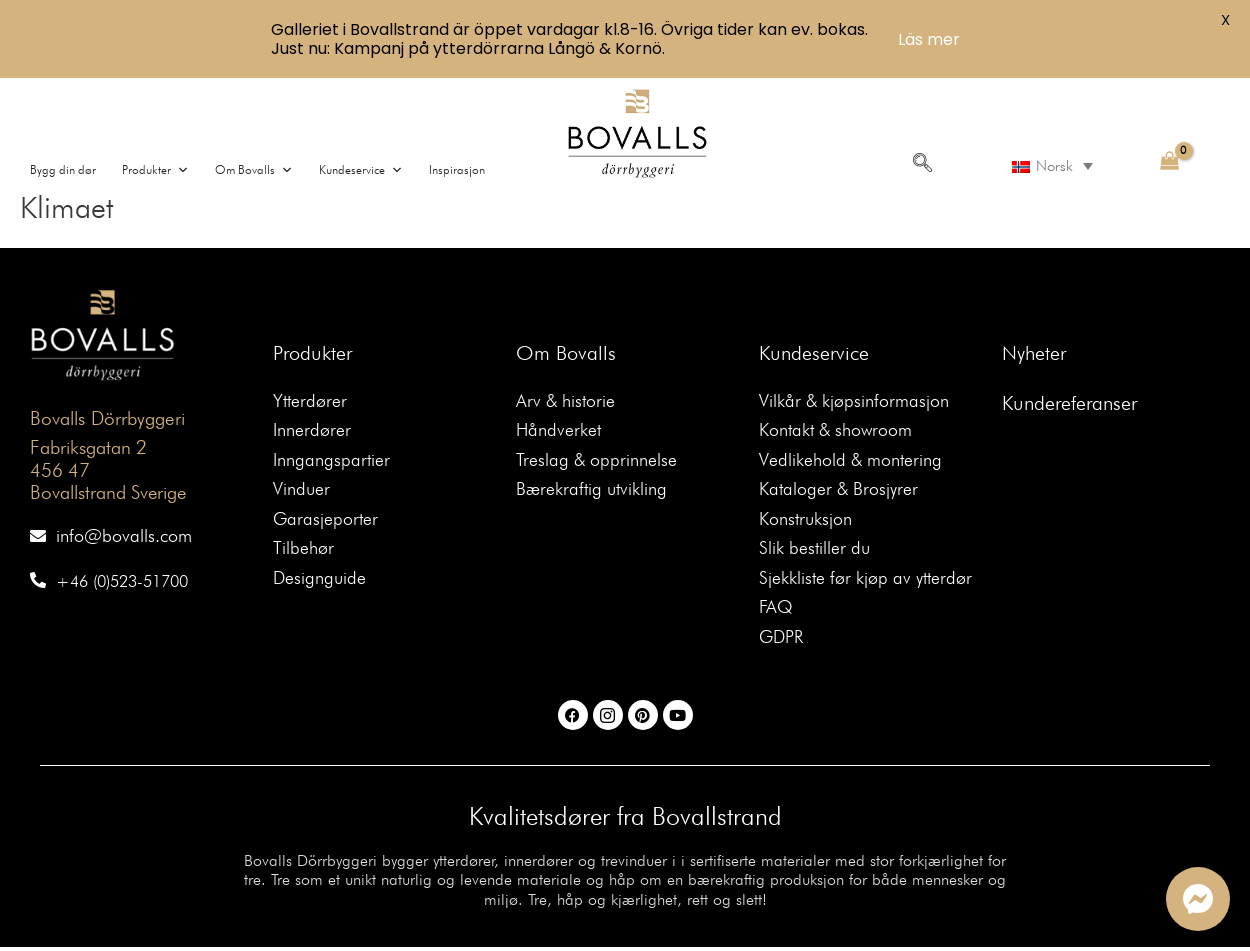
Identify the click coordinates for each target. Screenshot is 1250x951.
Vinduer (301, 491)
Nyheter (1034, 353)
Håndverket (559, 431)
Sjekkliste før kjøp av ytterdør (865, 581)
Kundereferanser (1069, 403)
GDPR (782, 641)
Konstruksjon (805, 521)
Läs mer (929, 39)
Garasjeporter (326, 521)
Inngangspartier (331, 461)
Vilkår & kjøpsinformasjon (854, 401)
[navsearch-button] (922, 164)
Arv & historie (566, 401)
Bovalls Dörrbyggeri (106, 418)
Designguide (320, 581)
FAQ (776, 611)
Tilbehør (303, 551)
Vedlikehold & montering (851, 461)
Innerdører (312, 431)
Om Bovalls (566, 353)
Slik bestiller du (814, 551)
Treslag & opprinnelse (597, 461)
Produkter (312, 353)
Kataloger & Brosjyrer (839, 491)
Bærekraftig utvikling (591, 491)
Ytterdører (310, 401)
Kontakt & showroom (836, 431)
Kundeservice (814, 353)
